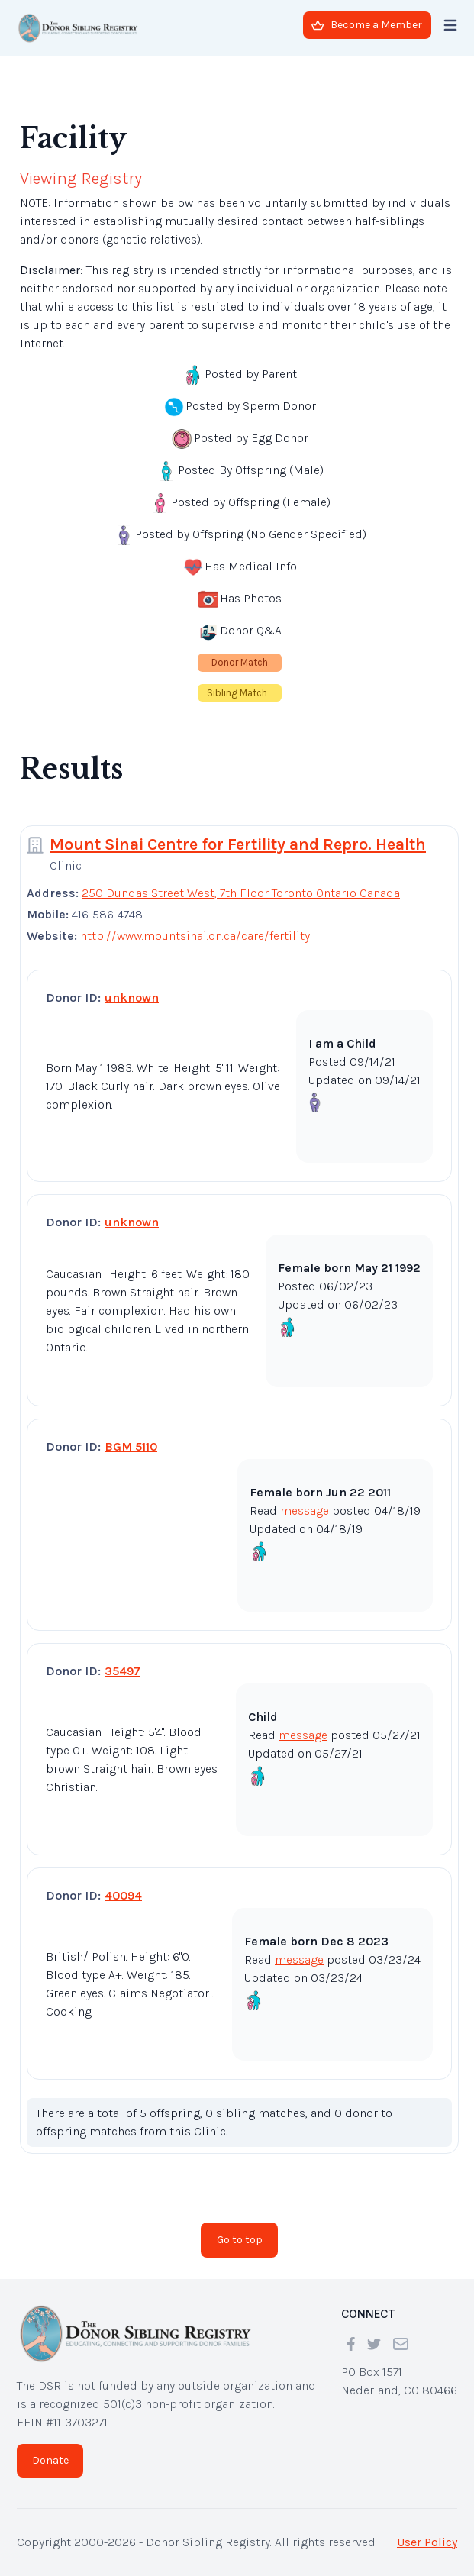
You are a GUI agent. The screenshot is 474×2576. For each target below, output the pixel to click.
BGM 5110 (131, 1446)
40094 (123, 1895)
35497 (122, 1671)
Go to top (240, 2239)
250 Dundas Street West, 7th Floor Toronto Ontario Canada (241, 893)
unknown (132, 997)
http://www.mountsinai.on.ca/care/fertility (195, 935)
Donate (50, 2460)
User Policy (427, 2542)
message (304, 1510)
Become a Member (366, 24)
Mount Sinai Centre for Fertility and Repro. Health (238, 844)
